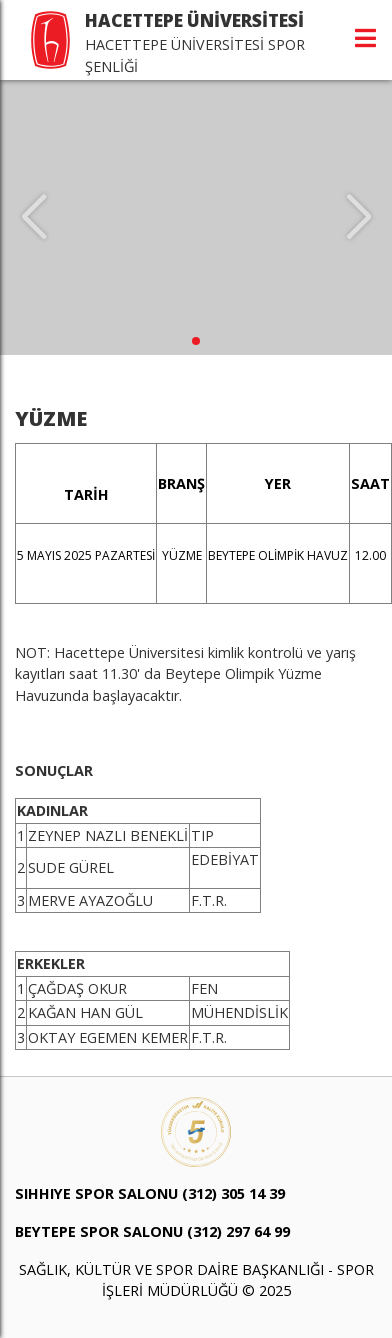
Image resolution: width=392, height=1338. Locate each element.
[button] (196, 341)
